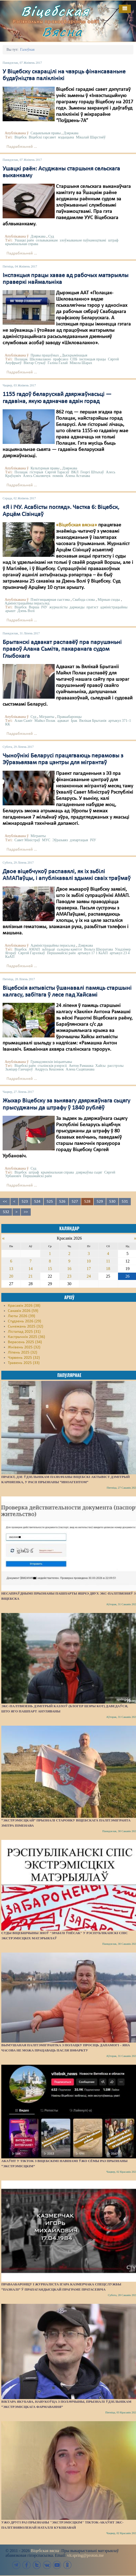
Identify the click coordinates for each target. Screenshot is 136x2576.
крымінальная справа (21, 244)
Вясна (62, 31)
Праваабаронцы (69, 717)
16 (69, 1268)
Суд (51, 236)
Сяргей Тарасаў (57, 472)
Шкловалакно (40, 359)
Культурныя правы (44, 468)
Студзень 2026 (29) (24, 1321)
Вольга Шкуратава (98, 949)
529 (100, 1202)
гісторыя (36, 472)
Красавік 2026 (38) (24, 1306)
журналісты (58, 607)
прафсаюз (60, 359)
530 (112, 1202)
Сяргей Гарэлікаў (31, 953)
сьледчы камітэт (69, 949)
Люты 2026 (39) (21, 1316)
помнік (58, 476)
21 (30, 1276)
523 (25, 1202)
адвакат (63, 721)
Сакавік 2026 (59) (23, 1311)
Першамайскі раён (61, 953)
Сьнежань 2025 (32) (25, 1326)
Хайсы (100, 1066)
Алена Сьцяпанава (80, 1069)
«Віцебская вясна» (76, 525)
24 (88, 1276)
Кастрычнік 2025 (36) (26, 1337)
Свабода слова (83, 600)
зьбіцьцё (48, 949)
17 (88, 1268)
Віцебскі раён (25, 1066)
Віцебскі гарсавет (42, 137)
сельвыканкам (47, 240)
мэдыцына (66, 137)
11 (108, 1261)
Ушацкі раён (24, 240)
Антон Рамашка (81, 1066)
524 (37, 1202)
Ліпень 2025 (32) (22, 1352)
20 (11, 1276)
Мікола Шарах (81, 363)
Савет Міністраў (27, 840)
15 (50, 1268)
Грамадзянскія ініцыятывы (51, 1062)
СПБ (73, 359)
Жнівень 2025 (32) (24, 1347)
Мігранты (46, 717)
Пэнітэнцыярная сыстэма (50, 600)
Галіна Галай (58, 363)
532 (6, 1212)
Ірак (74, 721)
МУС (46, 840)
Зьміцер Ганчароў (19, 1069)
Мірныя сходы (109, 600)
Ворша (34, 607)
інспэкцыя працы (92, 359)
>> (26, 1212)
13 (11, 1268)
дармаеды (77, 607)
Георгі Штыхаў (92, 472)
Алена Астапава (77, 476)
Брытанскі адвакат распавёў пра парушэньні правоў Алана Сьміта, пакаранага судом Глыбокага (62, 649)
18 (108, 1268)
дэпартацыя (79, 840)
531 (125, 1202)
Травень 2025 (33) (24, 1363)
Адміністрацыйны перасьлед (27, 603)
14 (30, 1268)
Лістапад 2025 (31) (24, 1332)
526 (62, 1202)
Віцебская (55, 11)
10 (88, 1261)
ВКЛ (74, 472)
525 (50, 1202)
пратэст (92, 607)
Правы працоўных (44, 355)
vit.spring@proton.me (85, 2555)
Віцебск (21, 137)
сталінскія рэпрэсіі (52, 1066)
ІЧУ (44, 607)
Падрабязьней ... (22, 147)
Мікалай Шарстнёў (91, 137)
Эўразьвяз (60, 840)
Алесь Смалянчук (37, 476)
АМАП (34, 949)
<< (5, 1202)
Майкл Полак (44, 721)
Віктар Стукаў (34, 363)
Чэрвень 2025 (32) (24, 1358)
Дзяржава (71, 133)
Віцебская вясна (45, 2550)
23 (69, 1276)
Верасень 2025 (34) (25, 1342)
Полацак (21, 359)
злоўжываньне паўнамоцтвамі (83, 240)
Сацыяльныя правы (45, 133)
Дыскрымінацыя (74, 355)
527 (75, 1202)
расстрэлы (115, 1066)
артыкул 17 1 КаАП (93, 953)
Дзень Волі (26, 611)
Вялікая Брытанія (92, 721)
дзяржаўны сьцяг (89, 1172)
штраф (113, 240)
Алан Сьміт (24, 721)
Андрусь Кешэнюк (49, 1069)
